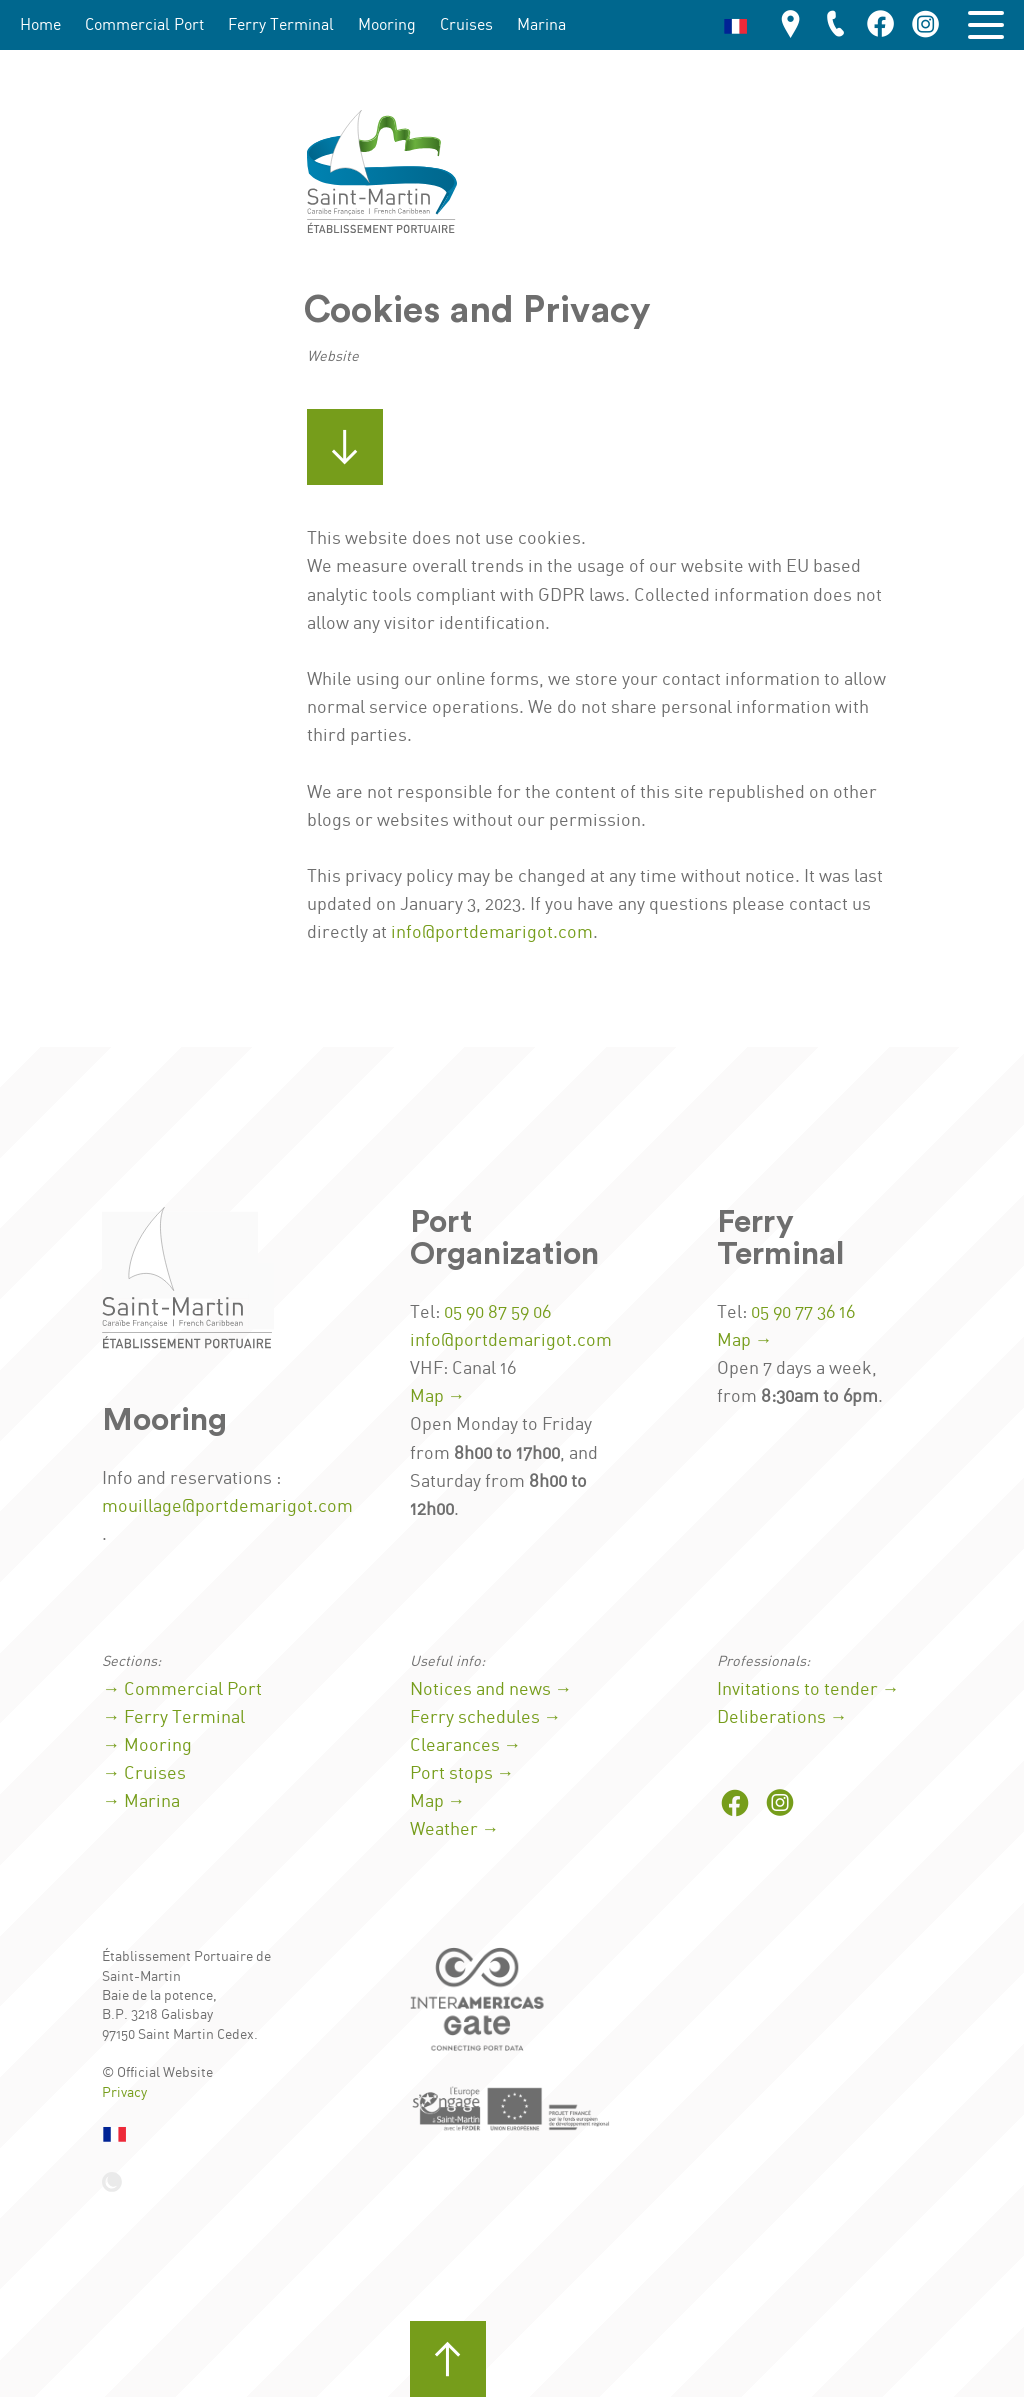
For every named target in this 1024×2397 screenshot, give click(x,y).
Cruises (466, 25)
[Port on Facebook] (881, 25)
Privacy (124, 2093)
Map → (438, 1397)
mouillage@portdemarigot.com (227, 1507)
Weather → (455, 1830)
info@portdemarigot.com (492, 933)
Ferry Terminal (281, 25)
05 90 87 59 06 (497, 1313)
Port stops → (462, 1774)
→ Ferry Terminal (173, 1718)
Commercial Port (144, 25)
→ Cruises (144, 1774)
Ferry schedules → (486, 1718)
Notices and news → (491, 1690)
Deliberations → (782, 1718)
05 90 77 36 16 (803, 1313)
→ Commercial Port (182, 1690)
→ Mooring (147, 1746)
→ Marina (141, 1802)
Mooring (387, 25)
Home (40, 25)
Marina (541, 25)
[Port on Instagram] (926, 25)
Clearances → (466, 1746)
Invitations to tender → (808, 1690)
